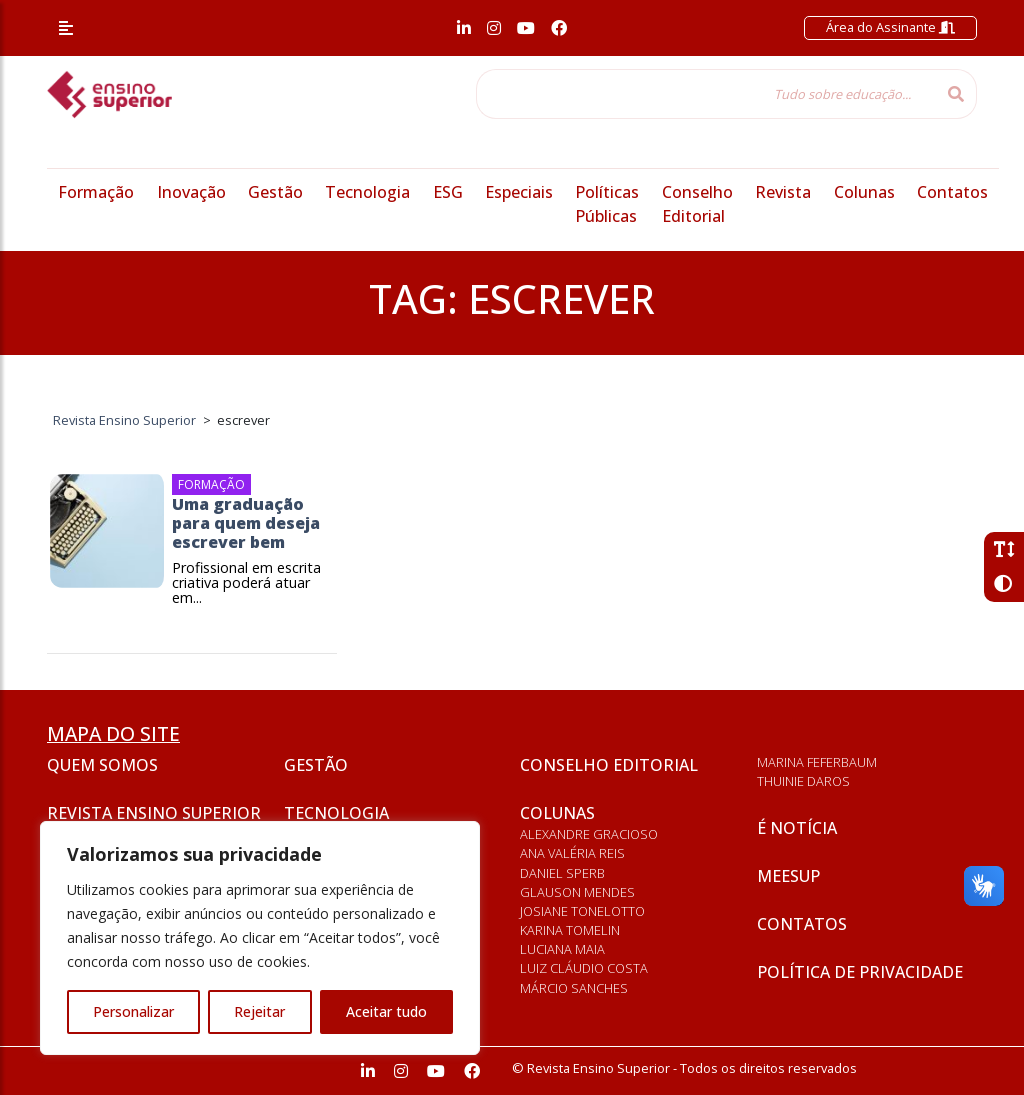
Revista (783, 192)
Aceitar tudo (386, 1011)
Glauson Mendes (577, 892)
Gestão (275, 192)
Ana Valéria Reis (572, 853)
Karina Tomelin (570, 930)
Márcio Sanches (574, 988)
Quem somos (102, 765)
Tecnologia (367, 192)
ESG (448, 192)
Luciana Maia (562, 949)
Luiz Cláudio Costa (584, 968)
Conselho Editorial (609, 765)
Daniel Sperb (562, 873)
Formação (96, 192)
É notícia (797, 828)
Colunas (864, 192)
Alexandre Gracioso (589, 834)
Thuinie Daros (803, 781)
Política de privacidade (860, 972)
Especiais (519, 192)
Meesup (788, 876)
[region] (260, 938)
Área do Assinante (890, 27)
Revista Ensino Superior (154, 813)
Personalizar (133, 1011)
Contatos (952, 192)
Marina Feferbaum (817, 762)
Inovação (191, 192)
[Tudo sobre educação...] (706, 94)
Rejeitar (259, 1011)
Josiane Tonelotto (582, 911)
